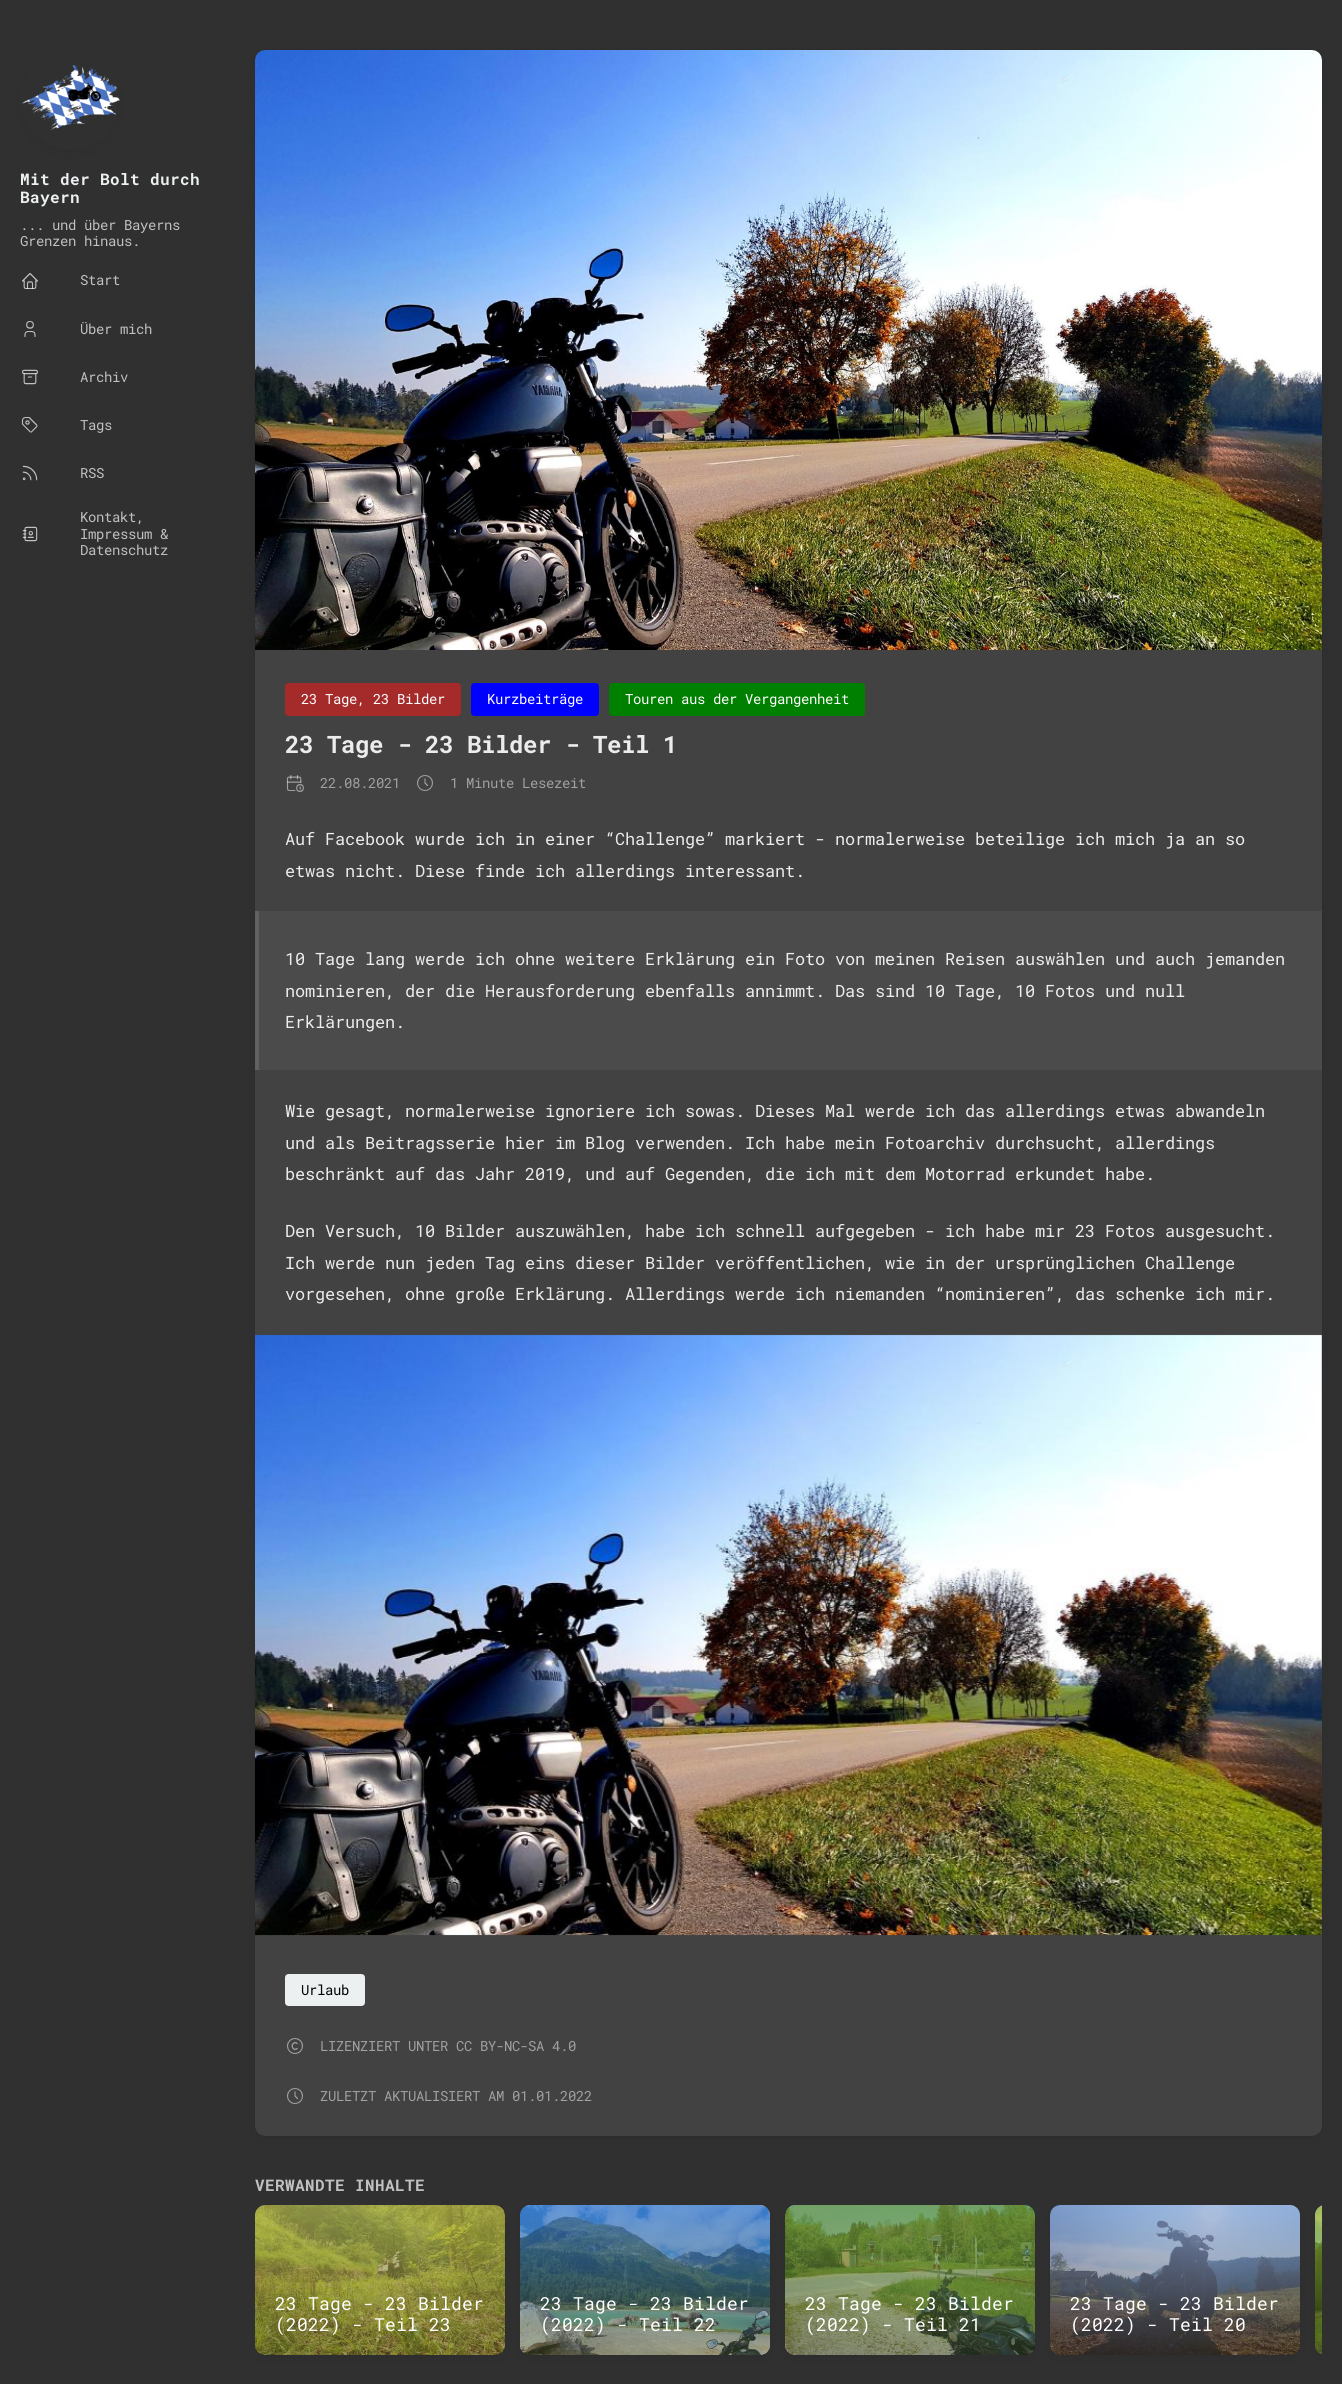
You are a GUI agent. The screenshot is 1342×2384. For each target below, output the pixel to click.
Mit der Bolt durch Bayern (110, 187)
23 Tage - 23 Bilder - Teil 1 (481, 744)
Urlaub (325, 1989)
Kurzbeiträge (535, 698)
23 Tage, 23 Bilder (373, 698)
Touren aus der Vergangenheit (737, 698)
